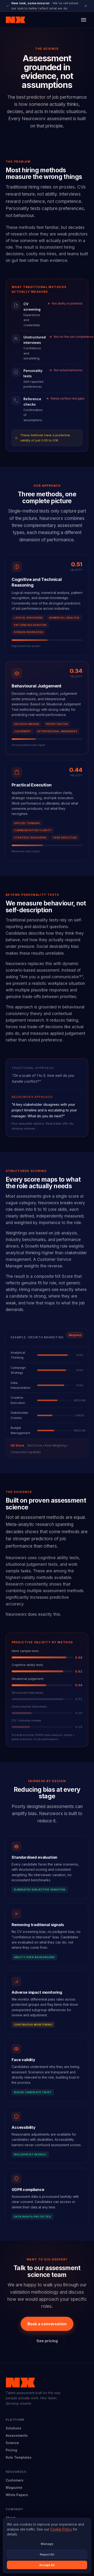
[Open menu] (83, 20)
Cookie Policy (61, 2529)
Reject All (47, 2554)
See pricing (47, 2340)
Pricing (11, 2450)
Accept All (47, 2565)
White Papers (17, 2495)
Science (12, 2443)
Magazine (14, 2488)
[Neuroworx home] (15, 19)
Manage (47, 2544)
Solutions (13, 2428)
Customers (14, 2480)
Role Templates (18, 2457)
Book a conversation (47, 2323)
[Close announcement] (85, 5)
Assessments (17, 2435)
